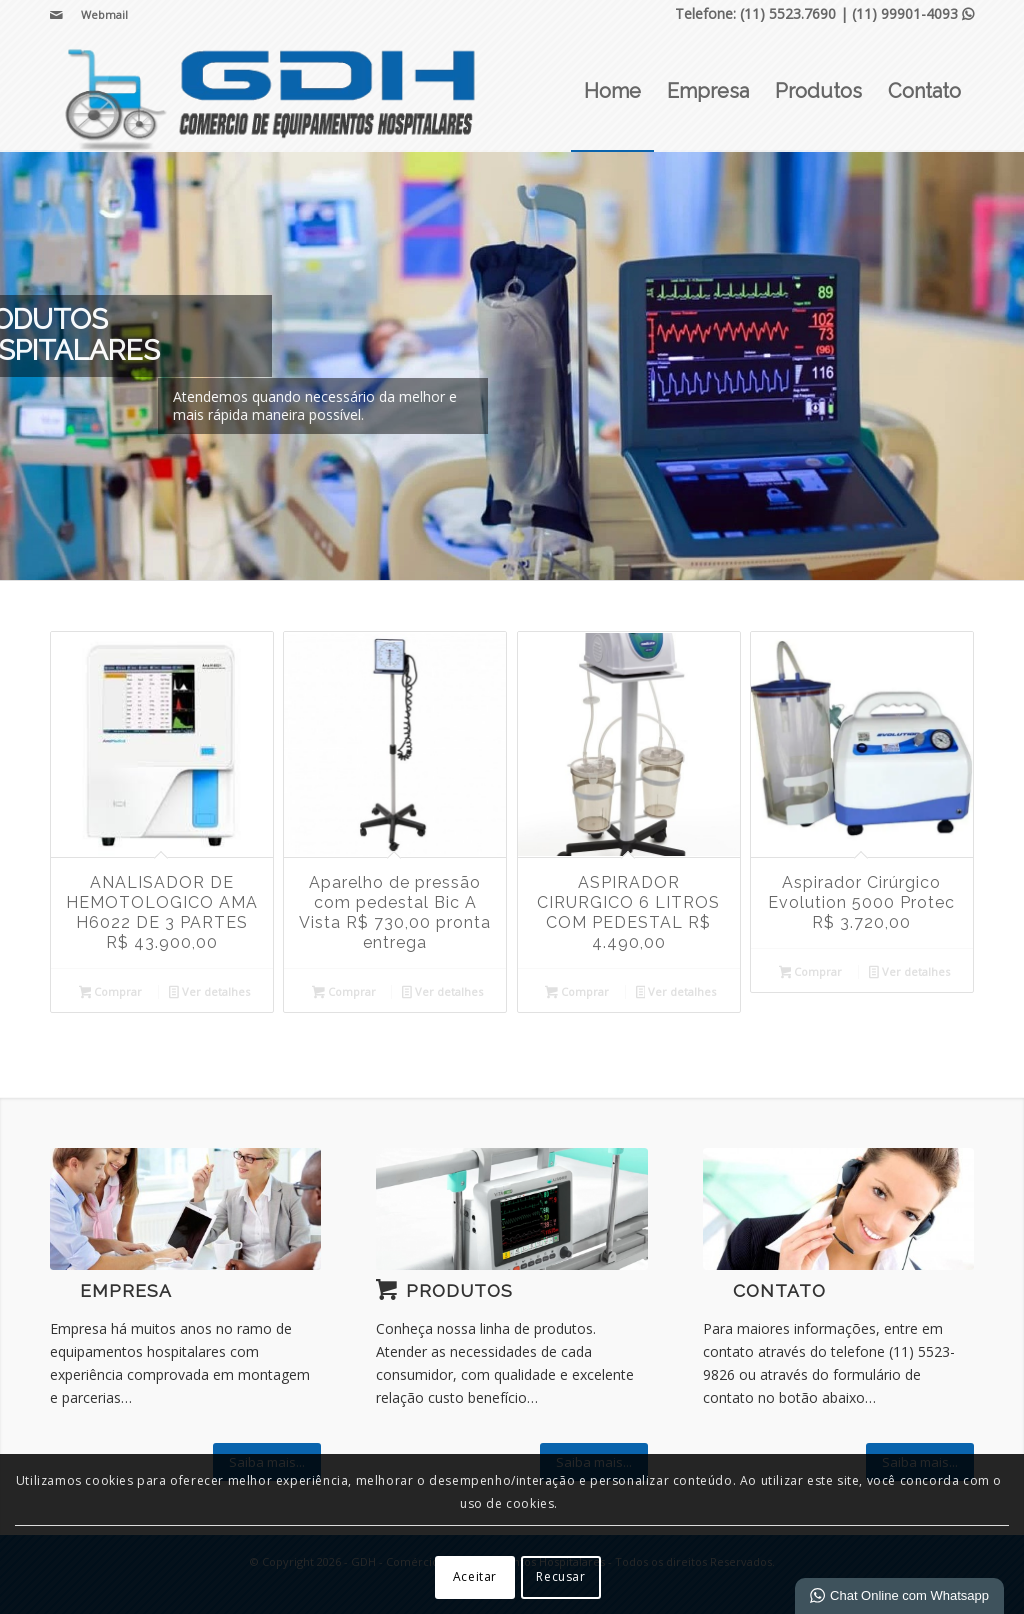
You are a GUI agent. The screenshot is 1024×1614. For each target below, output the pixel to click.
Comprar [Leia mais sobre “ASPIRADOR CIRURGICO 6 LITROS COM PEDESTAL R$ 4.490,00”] (577, 993)
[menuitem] (99, 15)
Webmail (104, 14)
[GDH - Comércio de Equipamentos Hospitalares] (272, 91)
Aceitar (475, 1576)
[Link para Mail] (56, 15)
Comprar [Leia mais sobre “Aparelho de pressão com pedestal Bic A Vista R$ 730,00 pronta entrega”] (344, 993)
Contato (779, 1291)
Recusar (560, 1576)
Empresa (126, 1291)
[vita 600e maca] (511, 1209)
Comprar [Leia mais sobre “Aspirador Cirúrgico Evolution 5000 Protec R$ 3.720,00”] (811, 973)
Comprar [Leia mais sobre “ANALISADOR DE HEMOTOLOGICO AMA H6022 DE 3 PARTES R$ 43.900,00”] (111, 993)
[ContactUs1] (838, 1209)
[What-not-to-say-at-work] (185, 1209)
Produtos (459, 1291)
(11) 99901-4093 (913, 13)
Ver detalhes (209, 993)
